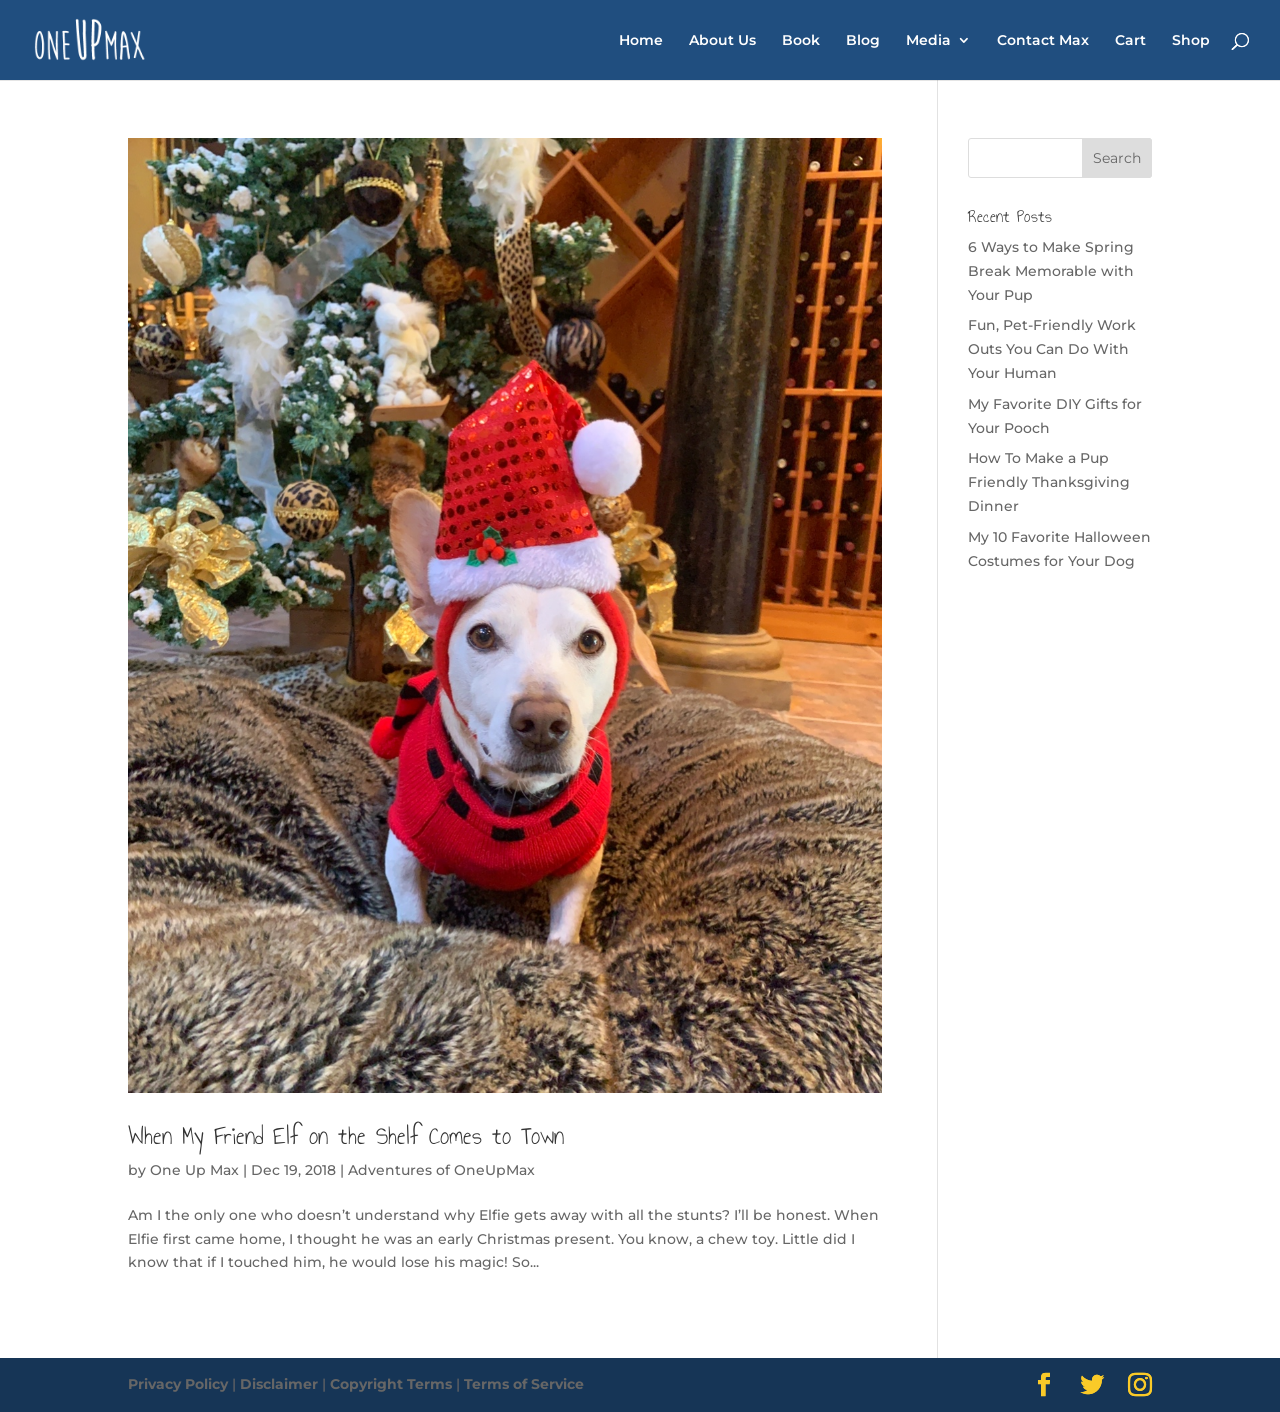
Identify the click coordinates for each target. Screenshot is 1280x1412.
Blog (863, 41)
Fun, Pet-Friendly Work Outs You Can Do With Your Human (1052, 349)
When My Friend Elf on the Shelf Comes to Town (346, 1136)
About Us (722, 41)
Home (641, 41)
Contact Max (1043, 41)
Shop (1191, 41)
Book (801, 41)
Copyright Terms (391, 1384)
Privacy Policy (178, 1384)
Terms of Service (524, 1384)
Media (928, 41)
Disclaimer (279, 1384)
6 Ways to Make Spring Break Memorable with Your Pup (1051, 271)
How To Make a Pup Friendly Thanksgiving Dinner (1049, 482)
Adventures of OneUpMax (441, 1170)
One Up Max (194, 1170)
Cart (1130, 41)
